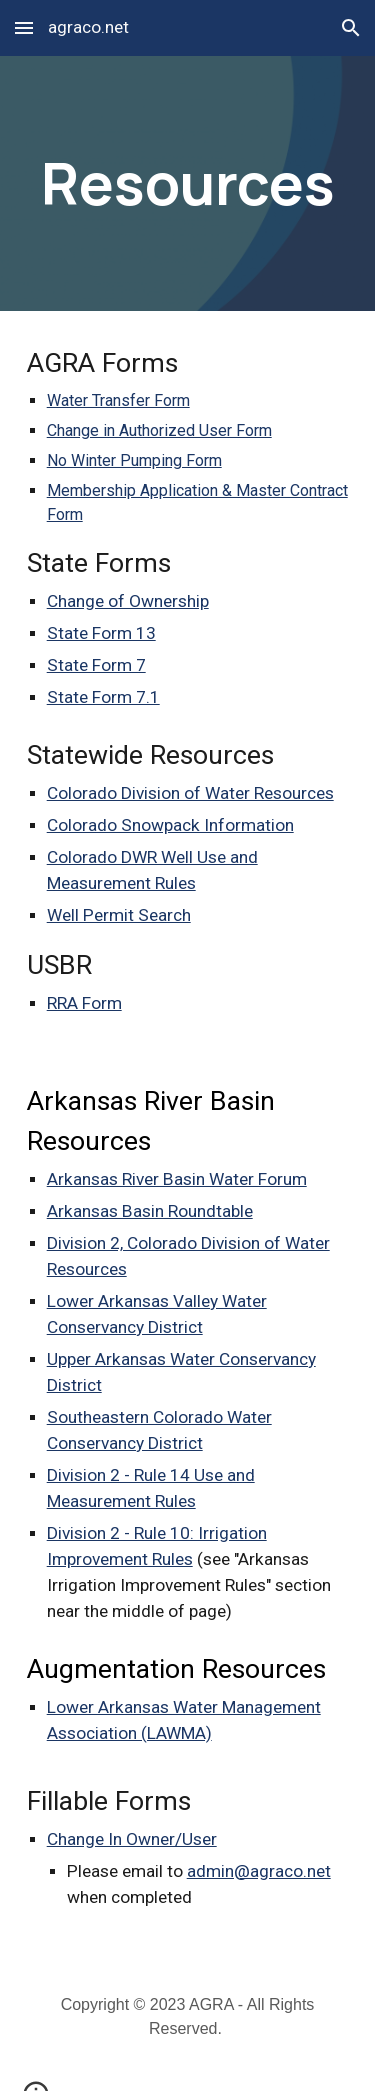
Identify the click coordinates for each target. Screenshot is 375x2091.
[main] (188, 183)
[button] (24, 27)
